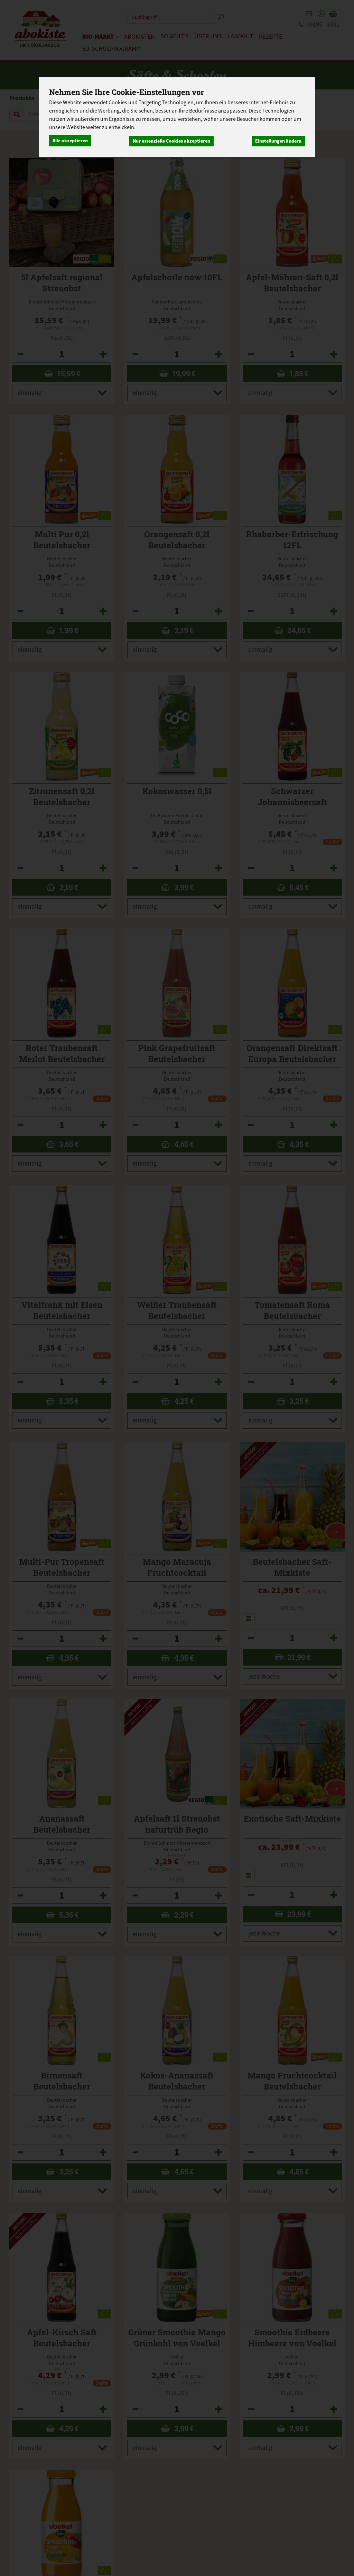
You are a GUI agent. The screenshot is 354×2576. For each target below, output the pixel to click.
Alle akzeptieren (70, 140)
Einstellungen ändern (278, 140)
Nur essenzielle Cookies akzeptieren (171, 140)
